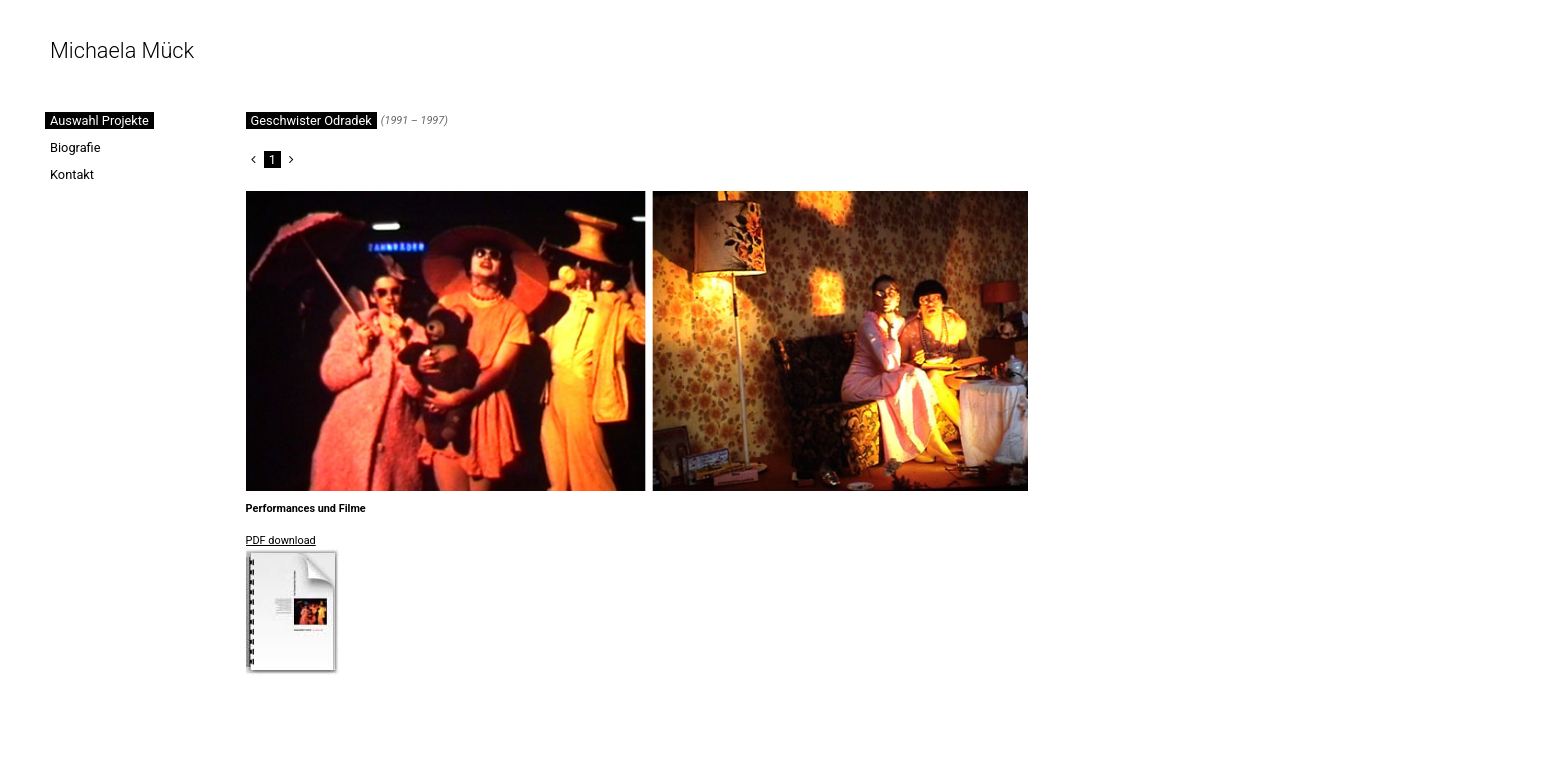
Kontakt (72, 174)
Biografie (75, 147)
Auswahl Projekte (99, 120)
